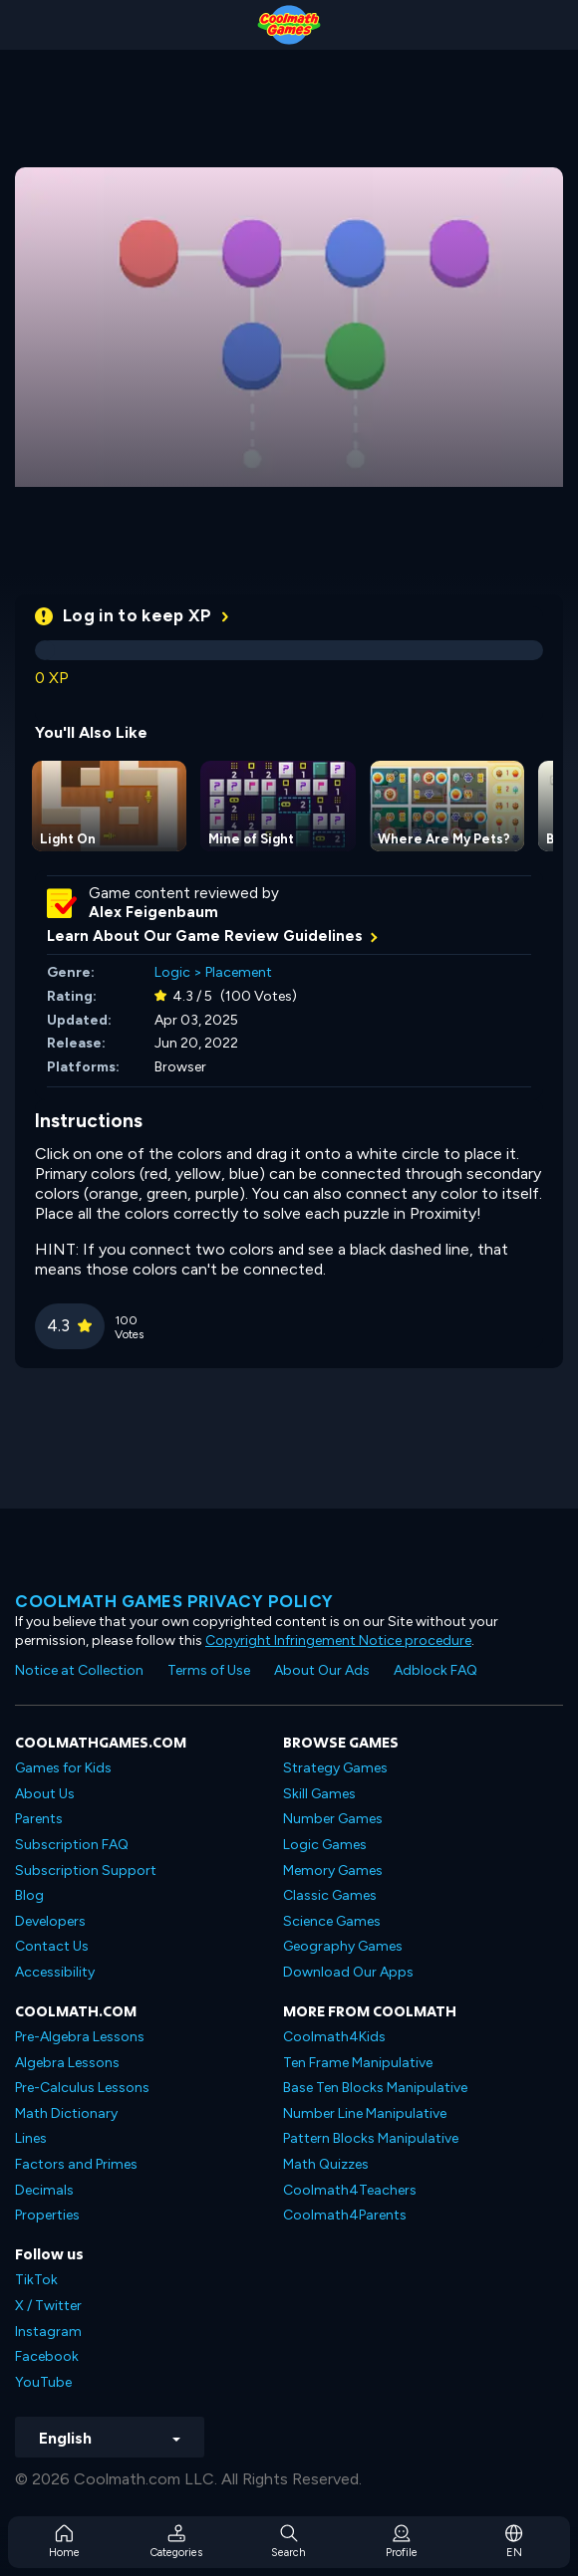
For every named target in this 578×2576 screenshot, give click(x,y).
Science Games (332, 1921)
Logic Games (325, 1844)
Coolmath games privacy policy (174, 1601)
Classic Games (330, 1895)
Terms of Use (208, 1670)
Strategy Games (335, 1767)
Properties (47, 2215)
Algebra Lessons (67, 2062)
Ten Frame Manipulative (358, 2062)
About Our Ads (322, 1670)
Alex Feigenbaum (153, 912)
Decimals (44, 2190)
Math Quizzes (326, 2164)
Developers (50, 1921)
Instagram (48, 2331)
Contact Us (52, 1946)
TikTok (36, 2279)
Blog (29, 1895)
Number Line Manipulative (364, 2113)
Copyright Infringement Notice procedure (338, 1640)
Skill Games (319, 1793)
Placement (238, 972)
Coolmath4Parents (345, 2215)
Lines (31, 2138)
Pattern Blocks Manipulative (370, 2138)
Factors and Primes (76, 2164)
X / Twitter (48, 2305)
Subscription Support (85, 1870)
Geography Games (343, 1946)
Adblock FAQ (435, 1670)
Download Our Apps (348, 1972)
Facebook (47, 2356)
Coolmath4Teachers (350, 2190)
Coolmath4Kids (334, 2036)
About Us (45, 1793)
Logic (172, 972)
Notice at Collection (79, 1670)
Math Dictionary (66, 2113)
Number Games (333, 1818)
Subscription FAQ (72, 1844)
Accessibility (55, 1972)
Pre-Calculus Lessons (82, 2087)
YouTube (43, 2382)
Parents (39, 1818)
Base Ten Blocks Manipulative (375, 2087)
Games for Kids (63, 1767)
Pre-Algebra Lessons (79, 2036)
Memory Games (333, 1870)
